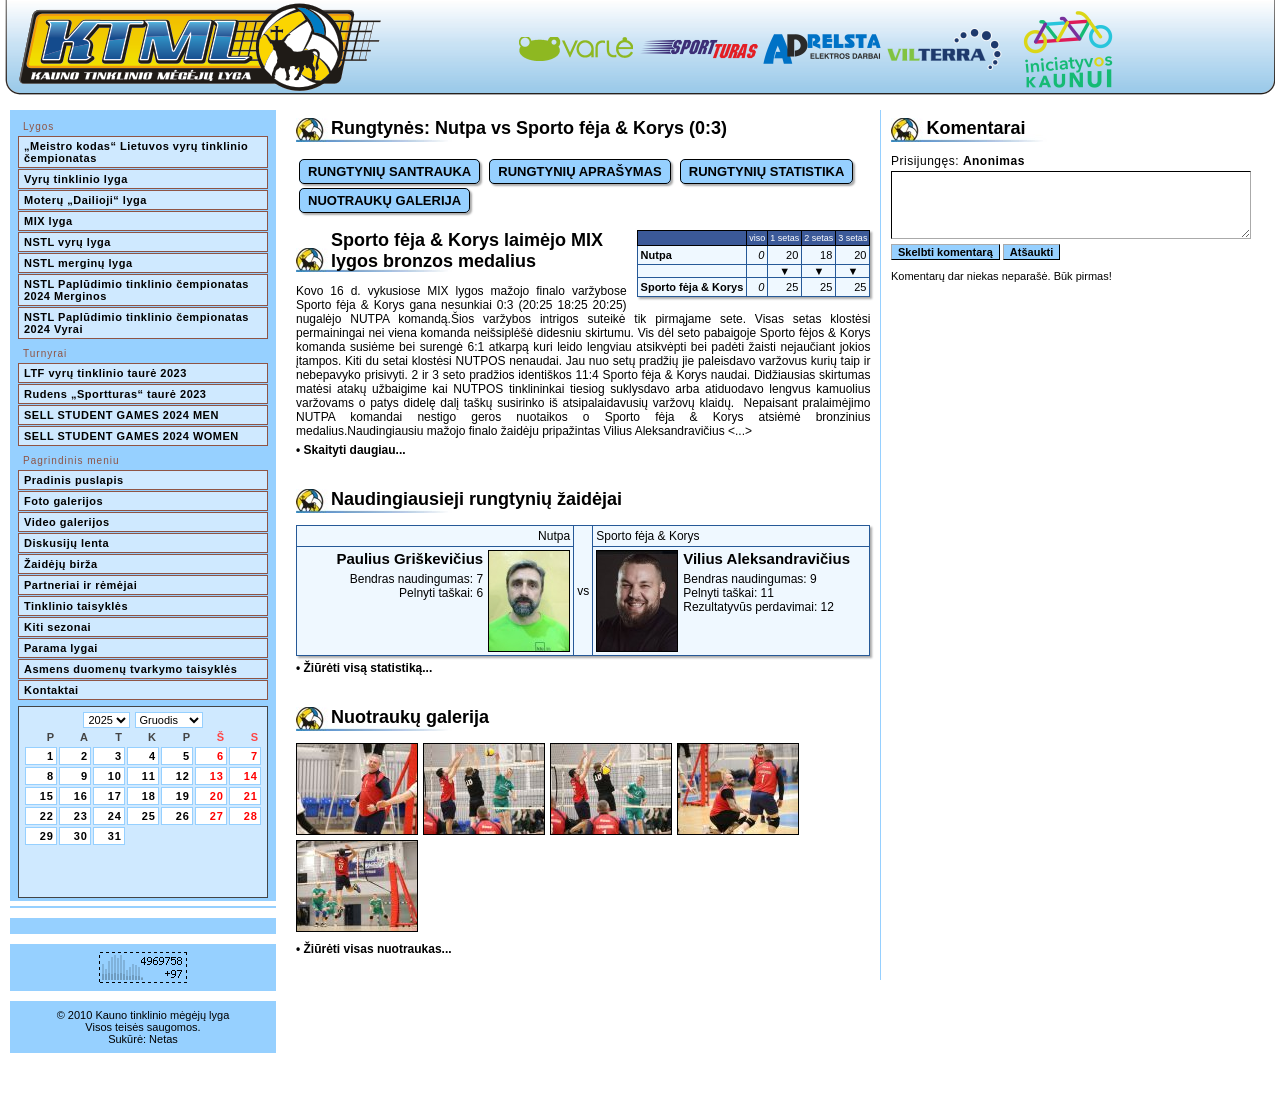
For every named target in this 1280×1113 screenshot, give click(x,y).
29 (47, 836)
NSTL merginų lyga (78, 263)
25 (149, 816)
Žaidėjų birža (61, 564)
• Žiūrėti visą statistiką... (364, 668)
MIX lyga (48, 221)
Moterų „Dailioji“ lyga (85, 200)
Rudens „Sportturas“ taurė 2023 (115, 394)
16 (81, 796)
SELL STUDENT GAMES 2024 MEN (121, 415)
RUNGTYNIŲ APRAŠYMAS (579, 171)
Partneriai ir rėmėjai (80, 585)
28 (251, 816)
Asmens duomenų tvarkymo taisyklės (130, 669)
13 (217, 776)
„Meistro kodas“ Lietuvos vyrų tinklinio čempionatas (138, 152)
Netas (163, 1039)
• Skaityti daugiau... (351, 450)
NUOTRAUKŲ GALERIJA (384, 200)
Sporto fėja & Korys (692, 287)
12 (183, 776)
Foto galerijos (63, 501)
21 (251, 796)
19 (183, 796)
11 (149, 776)
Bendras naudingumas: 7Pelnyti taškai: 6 (435, 575)
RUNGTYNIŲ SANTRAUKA (389, 171)
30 (81, 836)
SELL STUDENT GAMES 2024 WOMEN (131, 436)
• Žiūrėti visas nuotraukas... (374, 949)
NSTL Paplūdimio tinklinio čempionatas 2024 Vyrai (138, 323)
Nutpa (656, 255)
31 (115, 836)
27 (217, 816)
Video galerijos (67, 522)
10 (115, 776)
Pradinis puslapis (74, 480)
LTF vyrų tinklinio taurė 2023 (105, 373)
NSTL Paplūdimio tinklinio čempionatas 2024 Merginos (138, 290)
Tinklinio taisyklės (76, 606)
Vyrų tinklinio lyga (76, 179)
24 (115, 816)
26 (183, 816)
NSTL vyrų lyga (67, 242)
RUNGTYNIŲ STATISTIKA (767, 171)
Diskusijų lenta (66, 543)
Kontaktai (51, 690)
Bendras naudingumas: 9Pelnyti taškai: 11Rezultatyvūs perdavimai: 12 (731, 582)
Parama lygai (61, 648)
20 (217, 796)
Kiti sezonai (57, 627)
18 (149, 796)
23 (81, 816)
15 (47, 796)
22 (47, 816)
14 (251, 776)
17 (115, 796)
